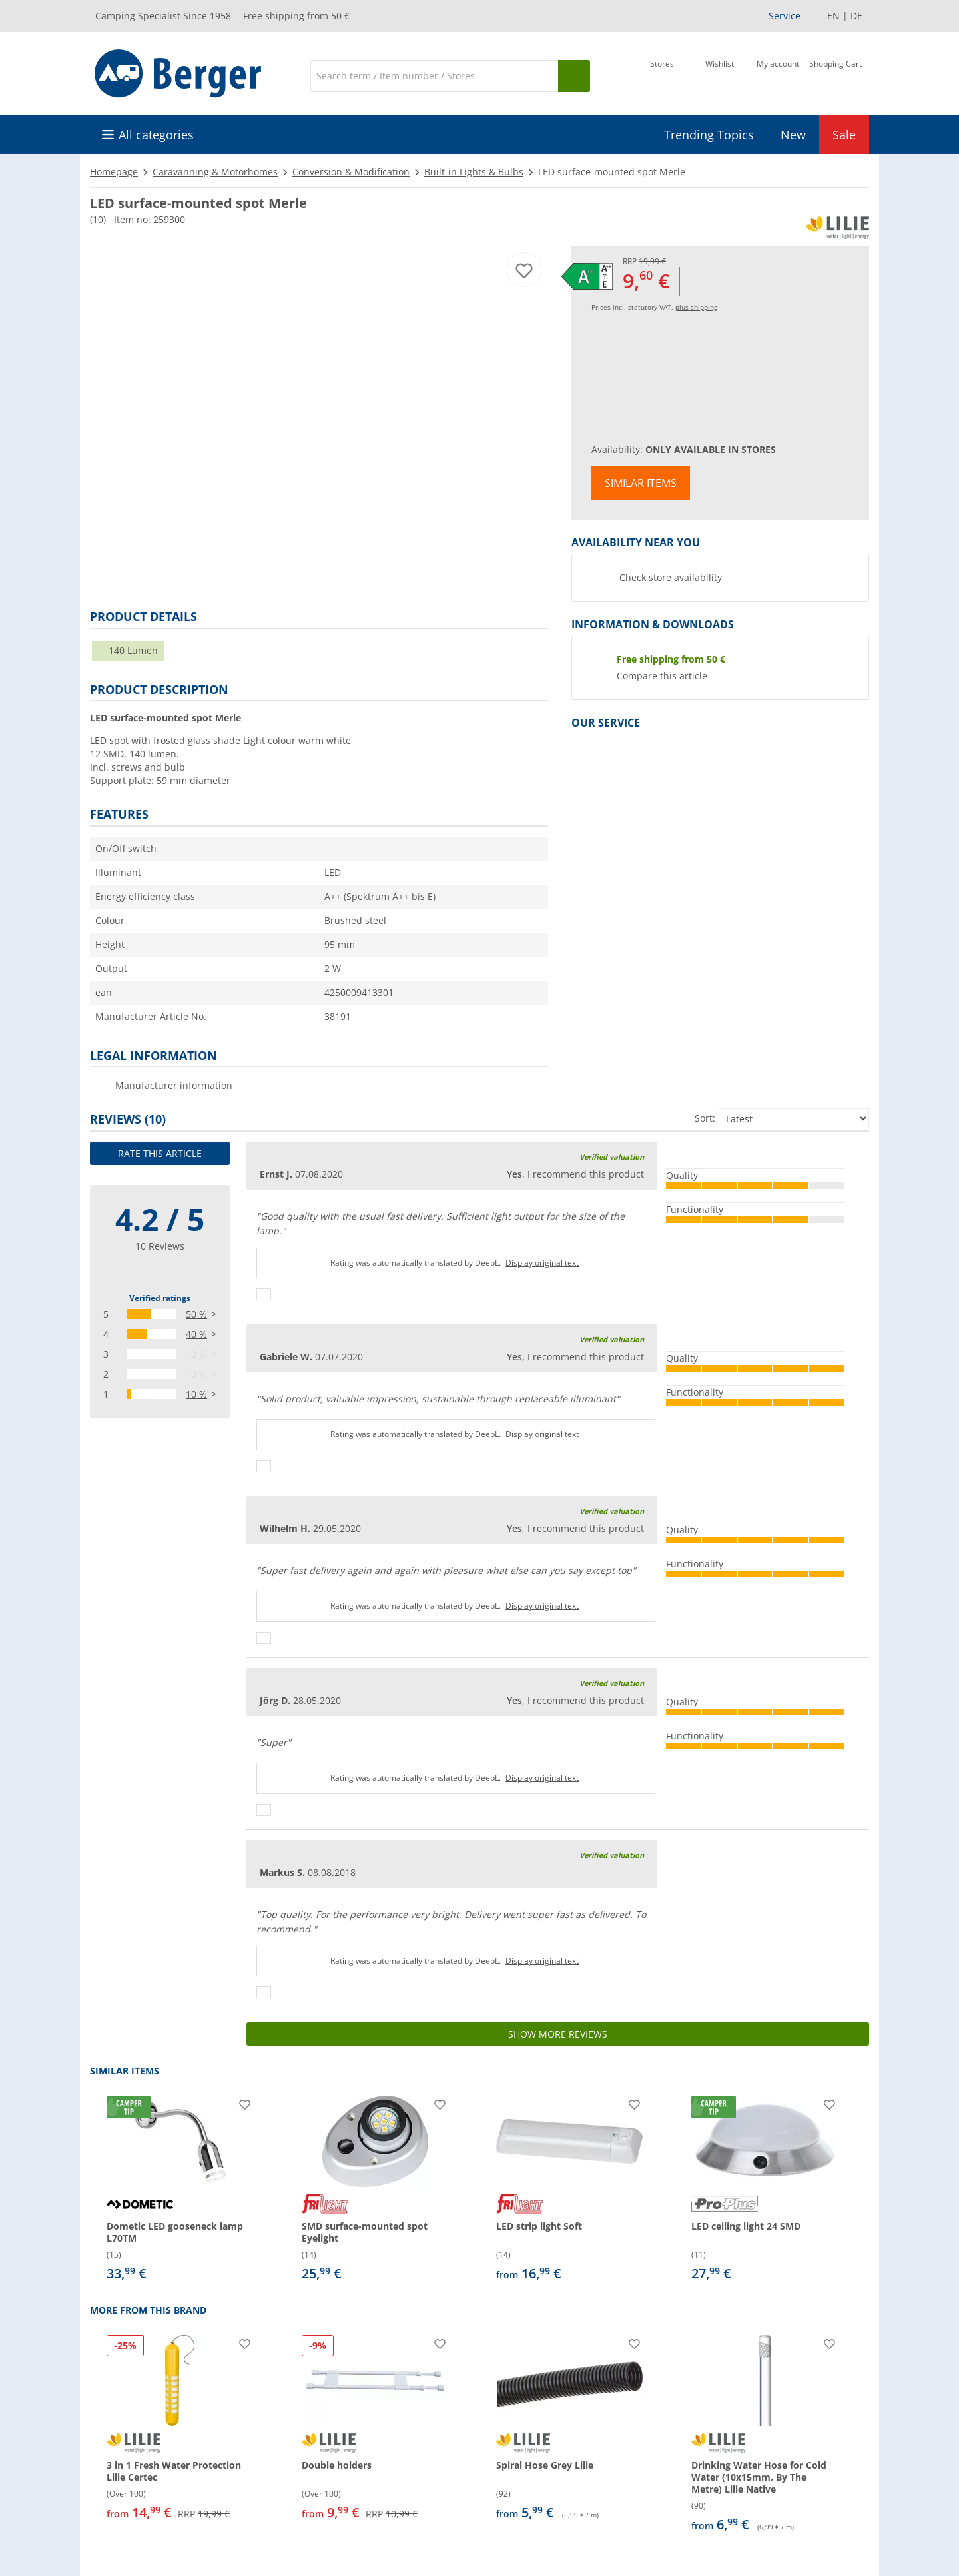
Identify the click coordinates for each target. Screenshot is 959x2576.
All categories (156, 135)
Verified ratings (159, 1298)
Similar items (641, 483)
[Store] (662, 74)
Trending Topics (709, 135)
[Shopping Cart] (835, 74)
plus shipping (696, 307)
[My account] (778, 74)
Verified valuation (611, 1157)
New (793, 135)
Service (784, 15)
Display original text (542, 1262)
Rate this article (160, 1153)
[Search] (434, 76)
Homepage (114, 171)
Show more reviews (557, 2034)
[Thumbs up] (263, 1294)
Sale (844, 135)
